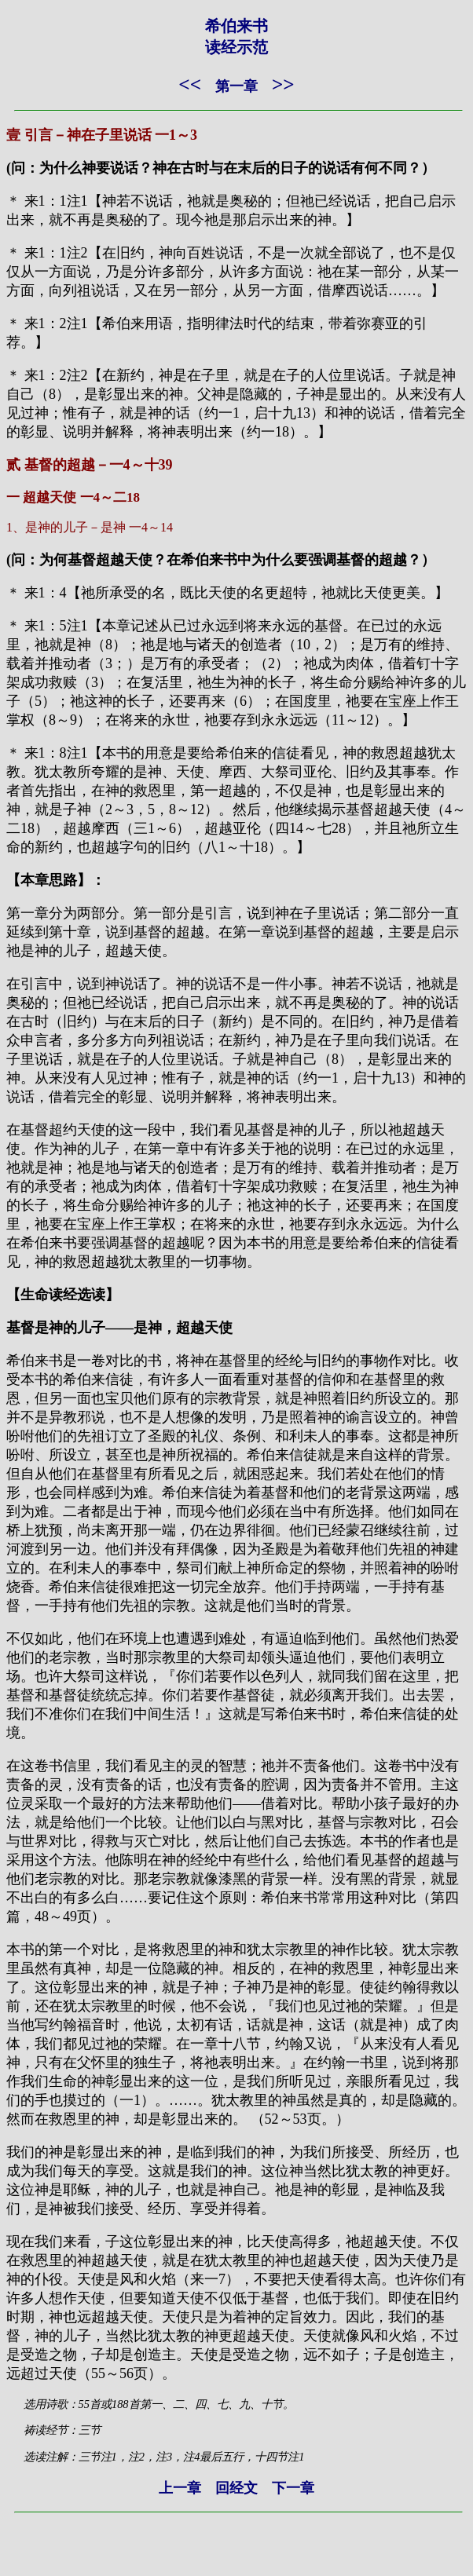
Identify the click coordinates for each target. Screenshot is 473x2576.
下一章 (293, 2488)
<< (189, 84)
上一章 (180, 2488)
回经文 (236, 2488)
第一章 (236, 86)
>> (283, 84)
